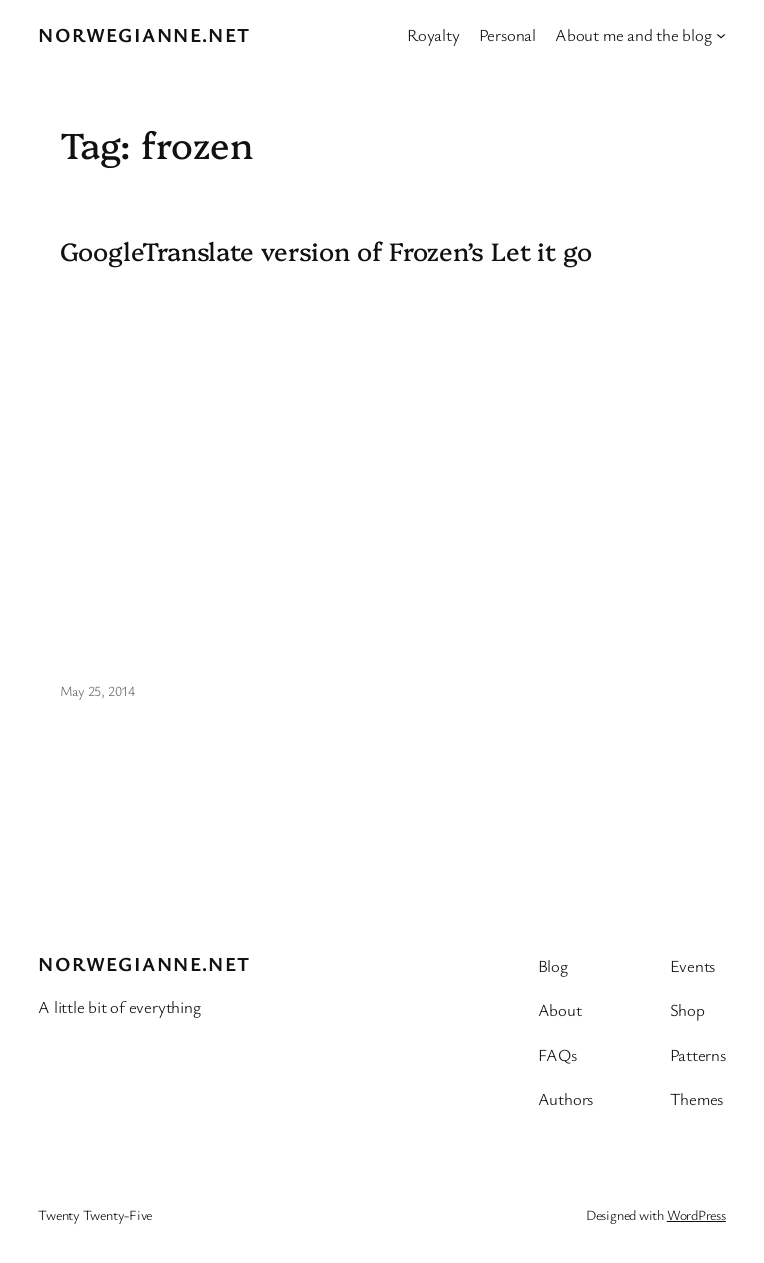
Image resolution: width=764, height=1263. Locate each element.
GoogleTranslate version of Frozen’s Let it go (326, 250)
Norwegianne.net (144, 34)
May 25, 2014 (97, 690)
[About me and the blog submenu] (721, 35)
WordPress (696, 1214)
